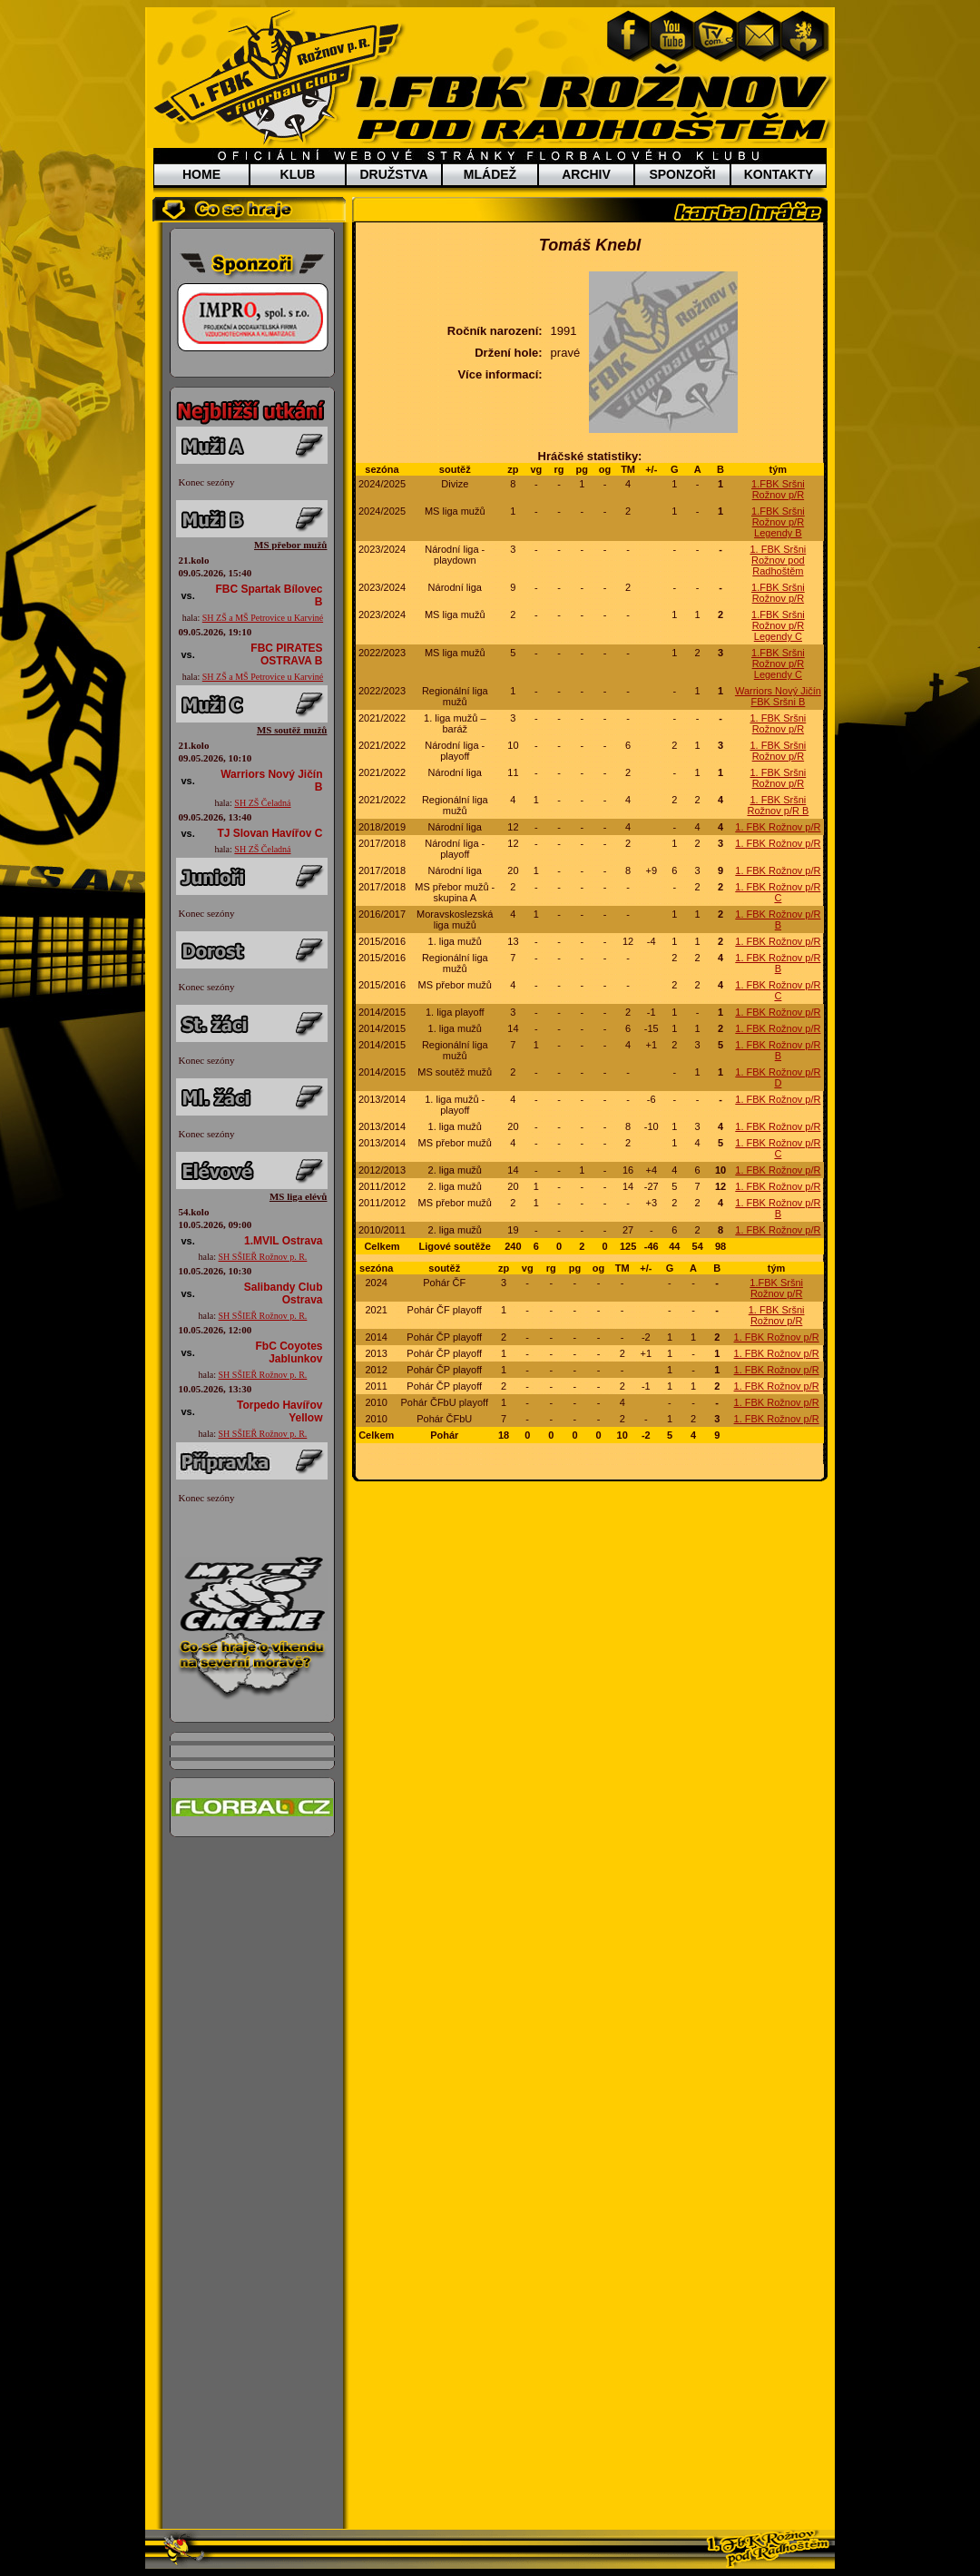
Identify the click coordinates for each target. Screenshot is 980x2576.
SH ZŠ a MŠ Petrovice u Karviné (262, 618)
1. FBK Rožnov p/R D (777, 1077)
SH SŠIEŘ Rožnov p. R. (263, 1257)
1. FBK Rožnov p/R (777, 826)
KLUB (298, 174)
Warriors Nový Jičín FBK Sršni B (778, 696)
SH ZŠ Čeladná (262, 803)
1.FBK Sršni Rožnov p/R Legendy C (778, 625)
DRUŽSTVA (393, 174)
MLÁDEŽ (490, 174)
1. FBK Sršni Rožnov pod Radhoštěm (778, 560)
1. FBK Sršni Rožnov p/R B (777, 805)
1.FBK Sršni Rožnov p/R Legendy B (778, 522)
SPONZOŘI (682, 174)
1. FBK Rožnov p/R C (777, 892)
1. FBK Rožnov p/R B (777, 919)
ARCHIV (586, 174)
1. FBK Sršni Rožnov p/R (778, 723)
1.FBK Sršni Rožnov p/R (778, 489)
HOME (201, 174)
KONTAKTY (779, 174)
